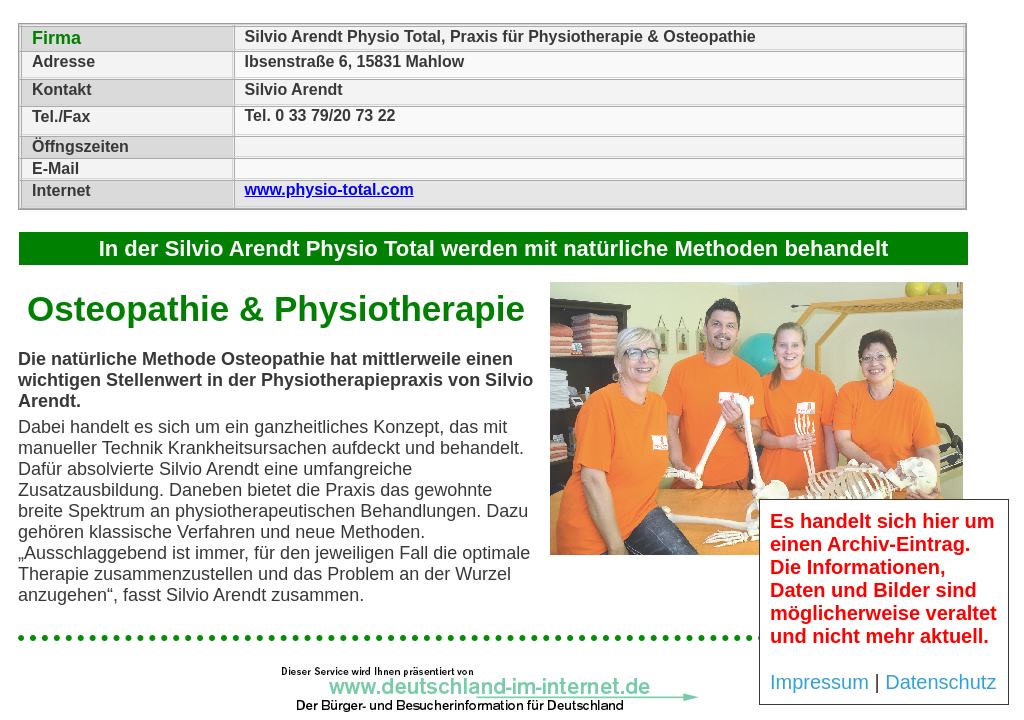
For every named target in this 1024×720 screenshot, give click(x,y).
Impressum (819, 682)
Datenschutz (940, 682)
